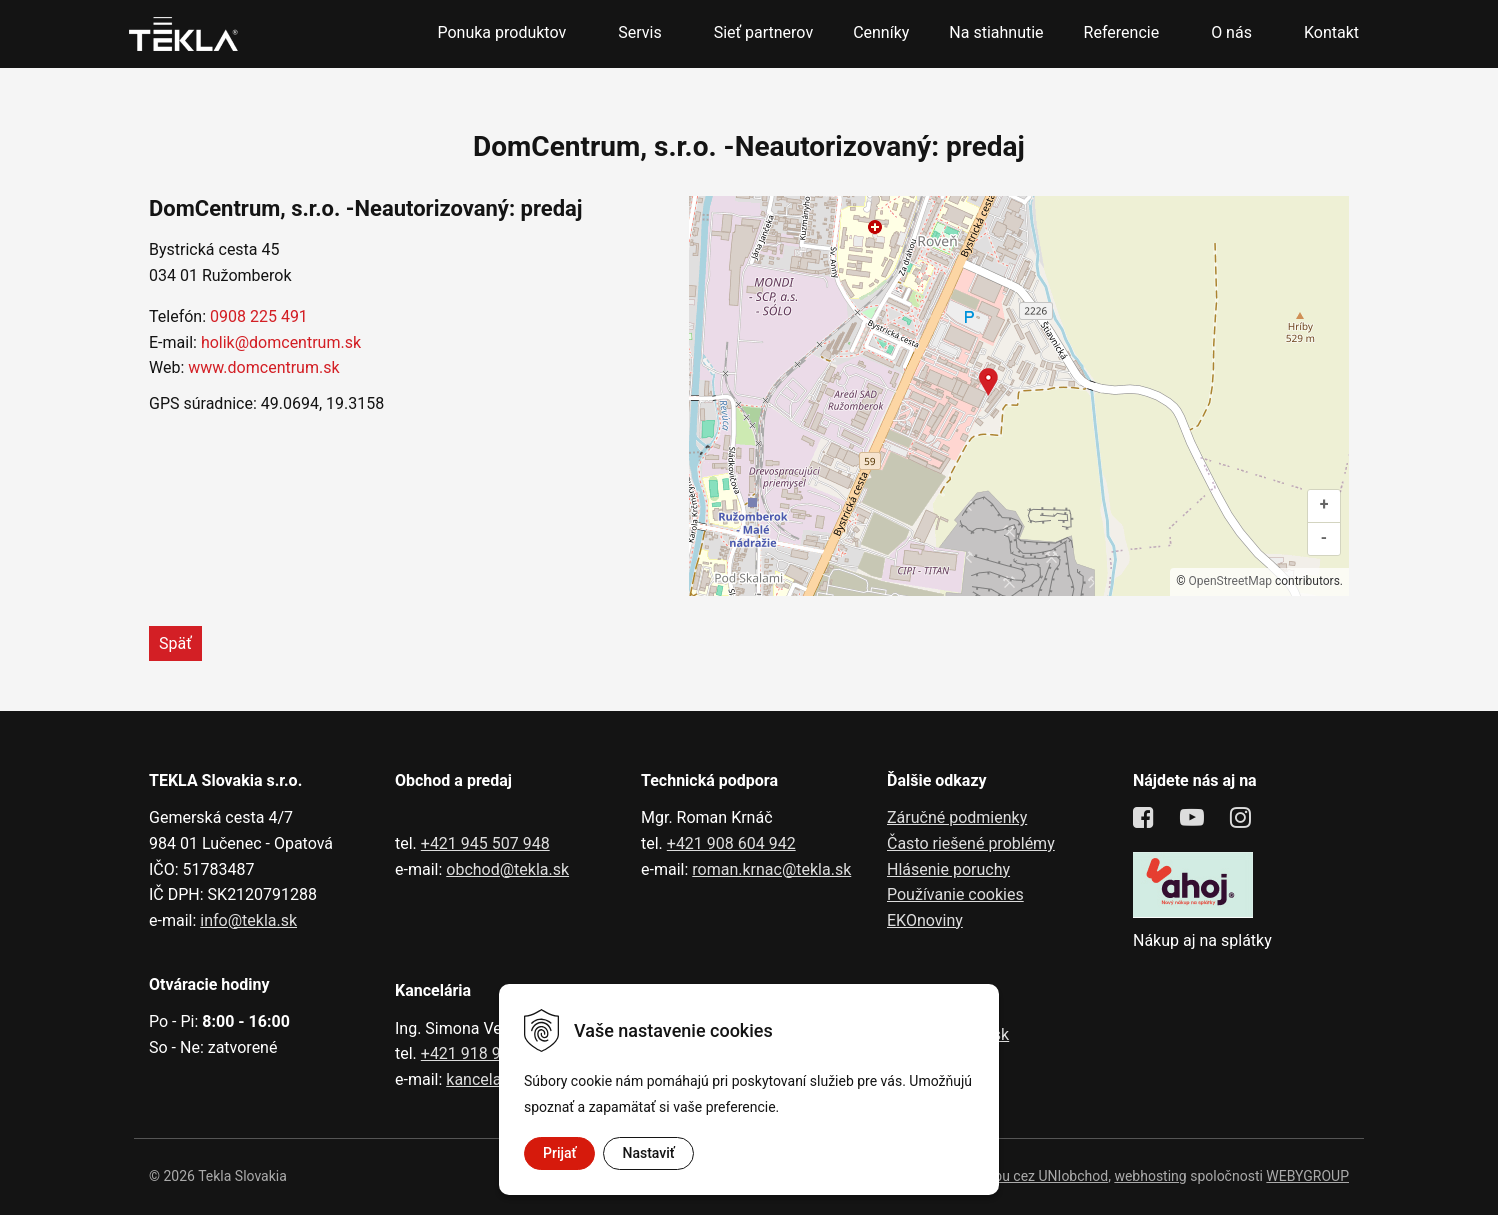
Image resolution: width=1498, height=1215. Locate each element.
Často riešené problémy (971, 843)
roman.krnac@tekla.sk (771, 869)
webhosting (1150, 1176)
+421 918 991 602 (485, 1053)
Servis (639, 32)
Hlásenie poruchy (948, 869)
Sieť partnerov (763, 32)
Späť (175, 643)
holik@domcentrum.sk (281, 342)
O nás (1231, 32)
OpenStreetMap (1230, 581)
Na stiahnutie (996, 32)
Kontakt (1331, 32)
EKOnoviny (925, 920)
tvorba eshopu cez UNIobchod (1014, 1176)
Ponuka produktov (501, 32)
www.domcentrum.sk (263, 367)
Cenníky (881, 32)
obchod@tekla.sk (507, 869)
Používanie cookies (955, 894)
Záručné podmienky (957, 817)
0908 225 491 (259, 316)
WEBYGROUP (1307, 1176)
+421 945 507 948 (485, 843)
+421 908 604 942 (731, 843)
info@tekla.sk (248, 920)
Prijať (559, 1153)
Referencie (1122, 32)
